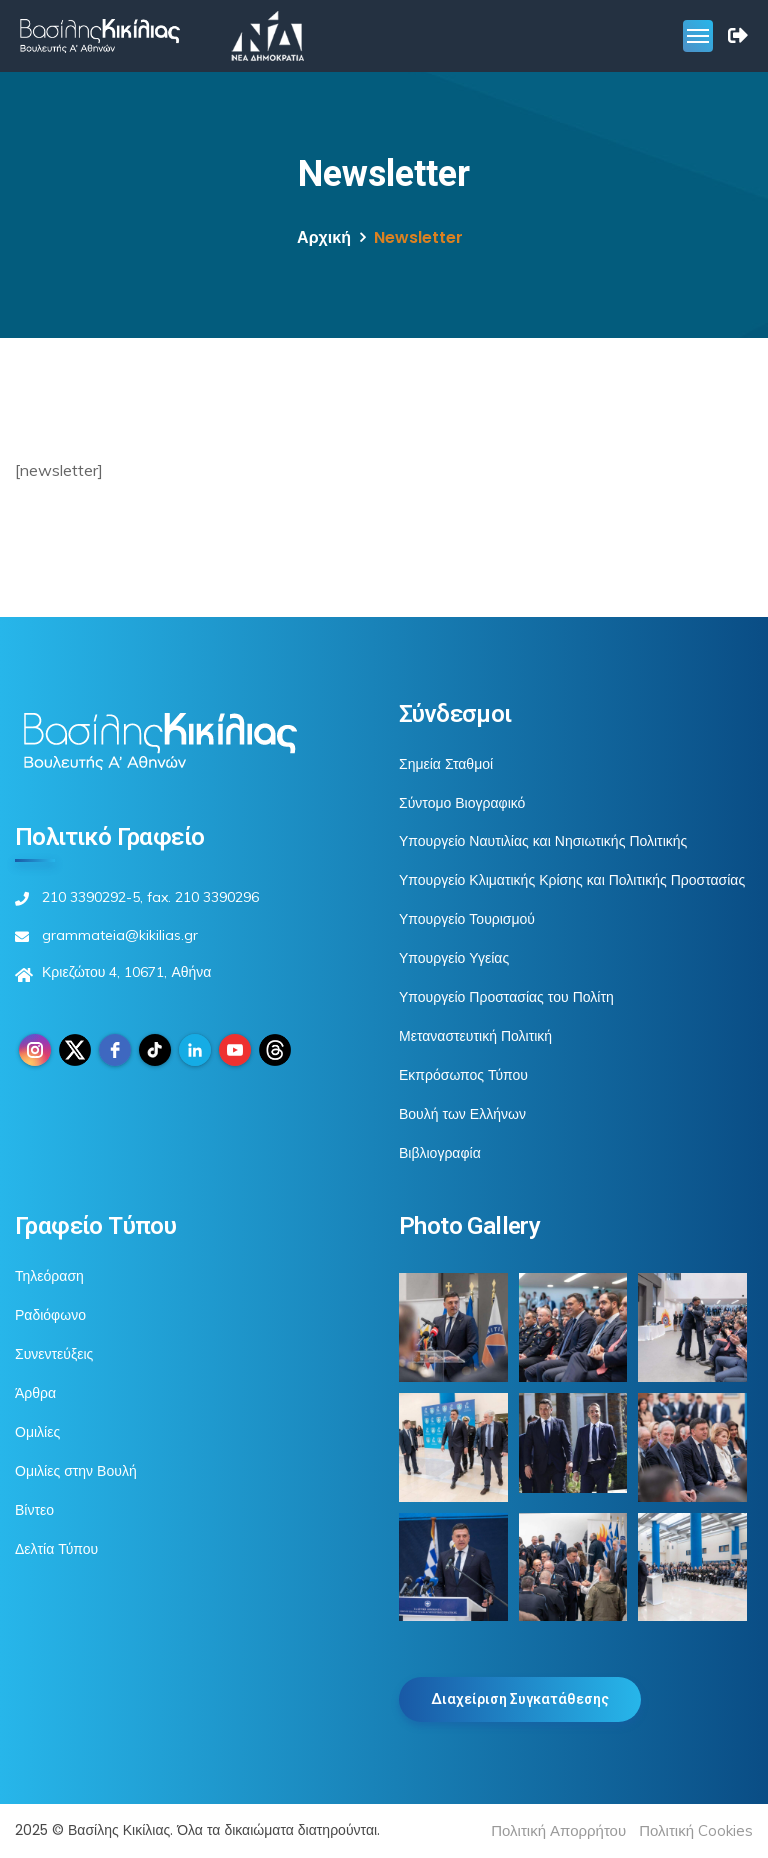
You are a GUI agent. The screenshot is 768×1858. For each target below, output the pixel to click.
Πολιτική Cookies (696, 1830)
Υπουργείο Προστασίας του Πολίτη (506, 997)
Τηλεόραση (49, 1276)
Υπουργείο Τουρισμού (467, 919)
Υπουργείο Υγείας (454, 958)
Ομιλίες (37, 1432)
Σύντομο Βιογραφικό (462, 803)
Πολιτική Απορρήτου (558, 1830)
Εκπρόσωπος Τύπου (463, 1075)
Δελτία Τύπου (56, 1549)
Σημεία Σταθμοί (446, 764)
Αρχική (324, 237)
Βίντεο (34, 1510)
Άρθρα (35, 1393)
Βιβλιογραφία (440, 1153)
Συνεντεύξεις (54, 1354)
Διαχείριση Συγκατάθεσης (520, 1699)
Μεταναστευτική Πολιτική (475, 1036)
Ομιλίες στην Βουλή (76, 1471)
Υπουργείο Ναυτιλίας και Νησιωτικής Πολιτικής (543, 841)
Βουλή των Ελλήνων (462, 1114)
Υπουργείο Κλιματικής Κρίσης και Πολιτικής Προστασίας (572, 880)
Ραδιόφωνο (50, 1315)
